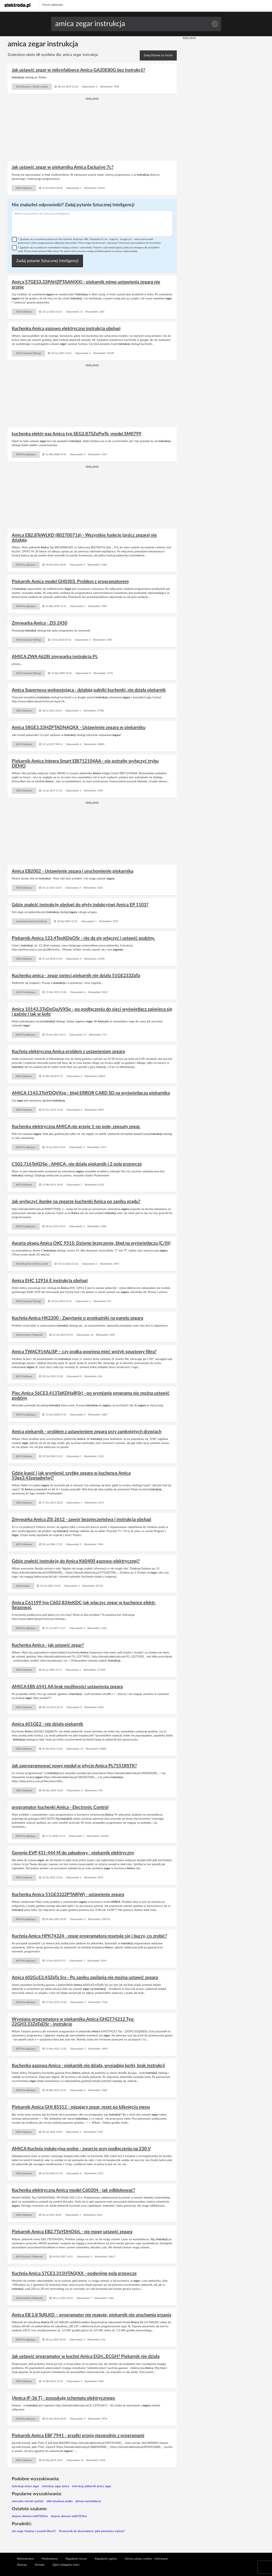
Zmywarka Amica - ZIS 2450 (39, 623)
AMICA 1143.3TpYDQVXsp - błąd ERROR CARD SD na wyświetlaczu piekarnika (91, 1093)
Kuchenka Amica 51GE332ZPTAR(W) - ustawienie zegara (68, 1894)
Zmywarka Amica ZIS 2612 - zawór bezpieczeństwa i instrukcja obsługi (81, 1519)
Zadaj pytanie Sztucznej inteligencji (47, 261)
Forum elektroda (52, 4)
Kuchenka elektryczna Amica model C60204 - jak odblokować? (73, 2190)
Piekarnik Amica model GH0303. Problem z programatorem (70, 581)
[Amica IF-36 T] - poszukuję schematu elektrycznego (63, 2398)
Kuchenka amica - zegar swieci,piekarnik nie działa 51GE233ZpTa (76, 975)
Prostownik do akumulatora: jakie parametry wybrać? (92, 2531)
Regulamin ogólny (106, 2558)
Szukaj (214, 24)
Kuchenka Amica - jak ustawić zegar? (48, 1645)
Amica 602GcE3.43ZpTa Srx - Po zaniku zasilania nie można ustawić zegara (85, 1977)
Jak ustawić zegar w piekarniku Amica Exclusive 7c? (62, 167)
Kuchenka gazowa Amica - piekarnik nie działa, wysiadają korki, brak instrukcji (88, 2065)
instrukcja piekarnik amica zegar (91, 2486)
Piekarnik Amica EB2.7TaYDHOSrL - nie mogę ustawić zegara (72, 2231)
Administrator (25, 2558)
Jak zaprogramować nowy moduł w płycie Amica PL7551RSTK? (74, 1766)
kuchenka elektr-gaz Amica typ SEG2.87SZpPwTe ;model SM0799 (76, 434)
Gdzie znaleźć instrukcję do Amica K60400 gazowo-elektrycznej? (76, 1561)
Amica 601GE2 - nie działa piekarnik (47, 1724)
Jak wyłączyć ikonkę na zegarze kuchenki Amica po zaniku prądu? (76, 1201)
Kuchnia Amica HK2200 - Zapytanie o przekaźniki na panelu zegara (77, 1318)
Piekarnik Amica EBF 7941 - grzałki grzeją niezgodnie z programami (78, 2435)
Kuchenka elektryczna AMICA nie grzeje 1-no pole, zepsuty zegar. (76, 1126)
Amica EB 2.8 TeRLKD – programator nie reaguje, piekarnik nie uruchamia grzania (91, 2315)
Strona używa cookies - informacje (146, 2558)
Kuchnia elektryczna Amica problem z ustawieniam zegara (68, 1051)
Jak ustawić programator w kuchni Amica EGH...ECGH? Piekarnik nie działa (86, 2356)
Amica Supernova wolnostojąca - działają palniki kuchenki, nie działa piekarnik (89, 690)
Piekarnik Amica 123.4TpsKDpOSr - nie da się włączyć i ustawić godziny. (83, 938)
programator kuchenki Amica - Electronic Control (60, 1807)
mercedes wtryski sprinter (28, 2501)
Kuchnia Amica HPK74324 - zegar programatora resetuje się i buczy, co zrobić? (89, 1936)
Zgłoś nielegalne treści (65, 2564)
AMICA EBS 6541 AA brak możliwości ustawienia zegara (67, 1686)
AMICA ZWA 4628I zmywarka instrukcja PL (55, 656)
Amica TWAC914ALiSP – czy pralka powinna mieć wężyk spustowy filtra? (84, 1351)
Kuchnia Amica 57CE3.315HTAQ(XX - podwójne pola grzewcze (74, 2273)
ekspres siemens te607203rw (30, 2516)
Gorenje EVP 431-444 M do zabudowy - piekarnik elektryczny (73, 1853)
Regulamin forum (76, 2558)
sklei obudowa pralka (60, 2501)
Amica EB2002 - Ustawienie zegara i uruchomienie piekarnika (72, 871)
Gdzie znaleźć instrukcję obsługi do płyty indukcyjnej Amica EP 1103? (80, 905)
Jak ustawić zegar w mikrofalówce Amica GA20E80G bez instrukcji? (78, 70)
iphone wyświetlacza (88, 2501)
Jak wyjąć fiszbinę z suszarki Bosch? (34, 2531)
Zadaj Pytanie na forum (158, 55)
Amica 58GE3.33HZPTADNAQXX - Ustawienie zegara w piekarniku (78, 727)
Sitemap (22, 2564)
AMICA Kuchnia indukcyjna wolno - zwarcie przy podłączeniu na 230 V (81, 2148)
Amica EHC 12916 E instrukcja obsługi (50, 1280)
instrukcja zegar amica (55, 2486)
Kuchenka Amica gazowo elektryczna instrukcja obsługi (66, 328)
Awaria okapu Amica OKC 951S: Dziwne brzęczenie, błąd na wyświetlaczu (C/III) (91, 1243)
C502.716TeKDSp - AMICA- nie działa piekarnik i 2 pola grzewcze (77, 1164)
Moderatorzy (50, 2558)
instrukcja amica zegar (25, 2486)
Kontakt (39, 2564)
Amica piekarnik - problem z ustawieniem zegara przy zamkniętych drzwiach (86, 1431)
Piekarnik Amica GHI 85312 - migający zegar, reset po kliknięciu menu (81, 2107)
